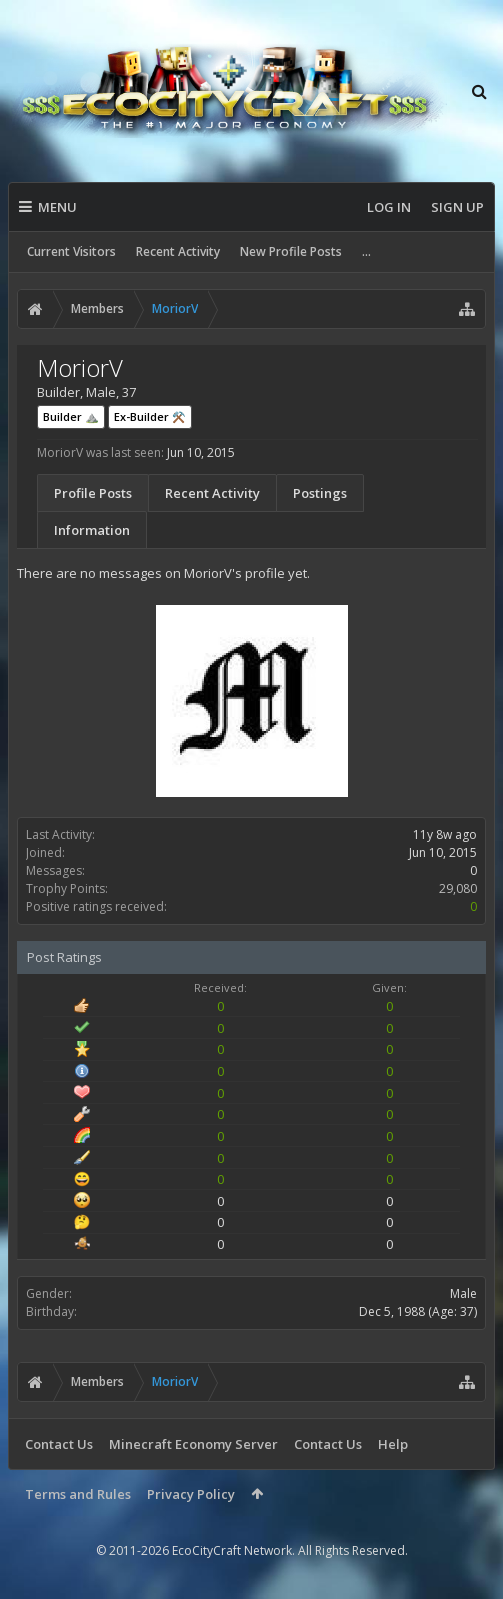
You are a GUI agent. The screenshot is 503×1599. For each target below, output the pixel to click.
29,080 (458, 888)
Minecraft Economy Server (193, 1444)
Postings (320, 493)
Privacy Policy (191, 1494)
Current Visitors (71, 251)
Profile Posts (93, 493)
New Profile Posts (291, 251)
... (366, 251)
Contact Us (59, 1444)
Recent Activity (178, 251)
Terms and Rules (78, 1494)
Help (393, 1444)
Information (92, 530)
